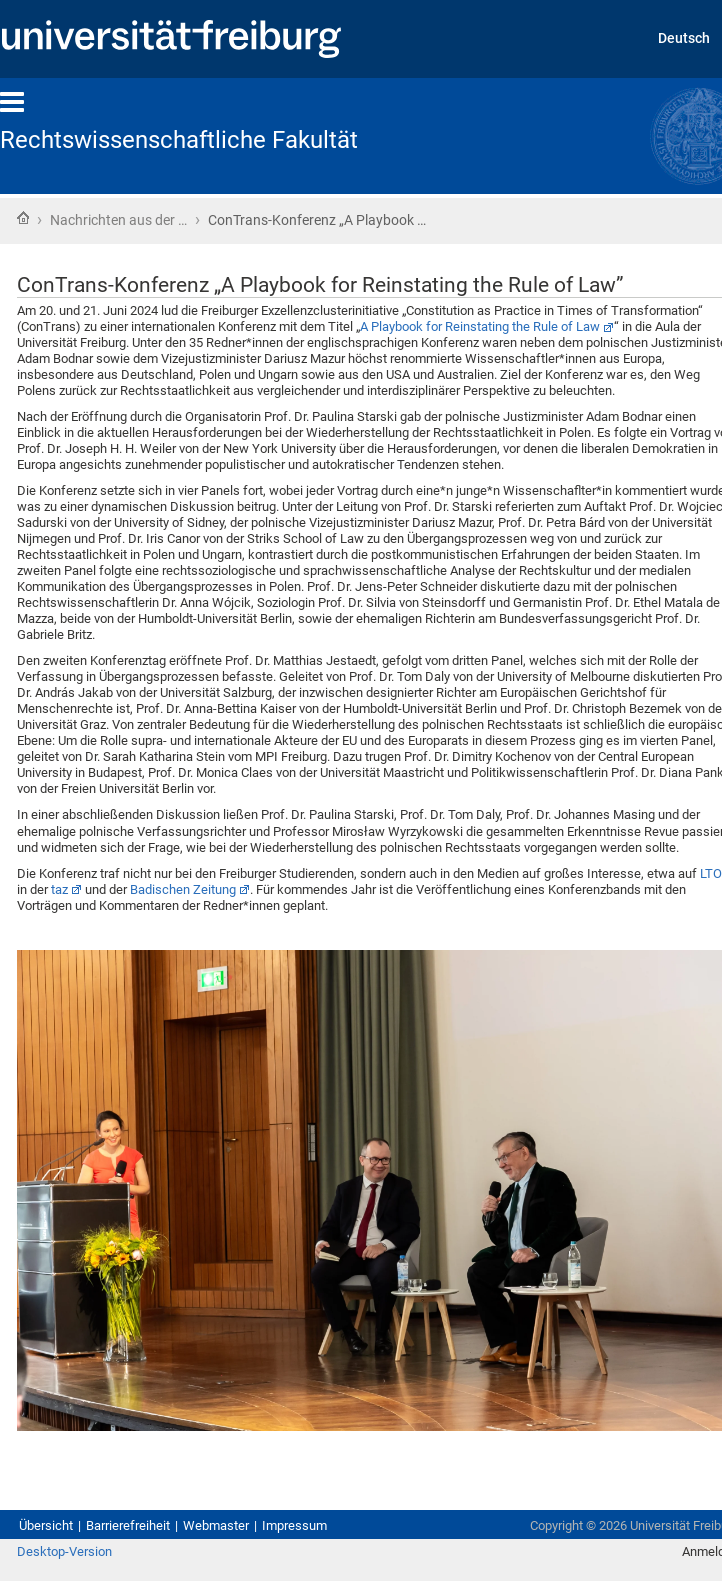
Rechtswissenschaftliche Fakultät (179, 140)
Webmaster (216, 1525)
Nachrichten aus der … (118, 220)
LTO (711, 873)
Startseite (23, 218)
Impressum (294, 1525)
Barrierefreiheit (128, 1525)
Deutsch (684, 38)
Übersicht (46, 1525)
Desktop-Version (64, 1551)
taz (59, 889)
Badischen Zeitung (183, 889)
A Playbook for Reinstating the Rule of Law (480, 326)
